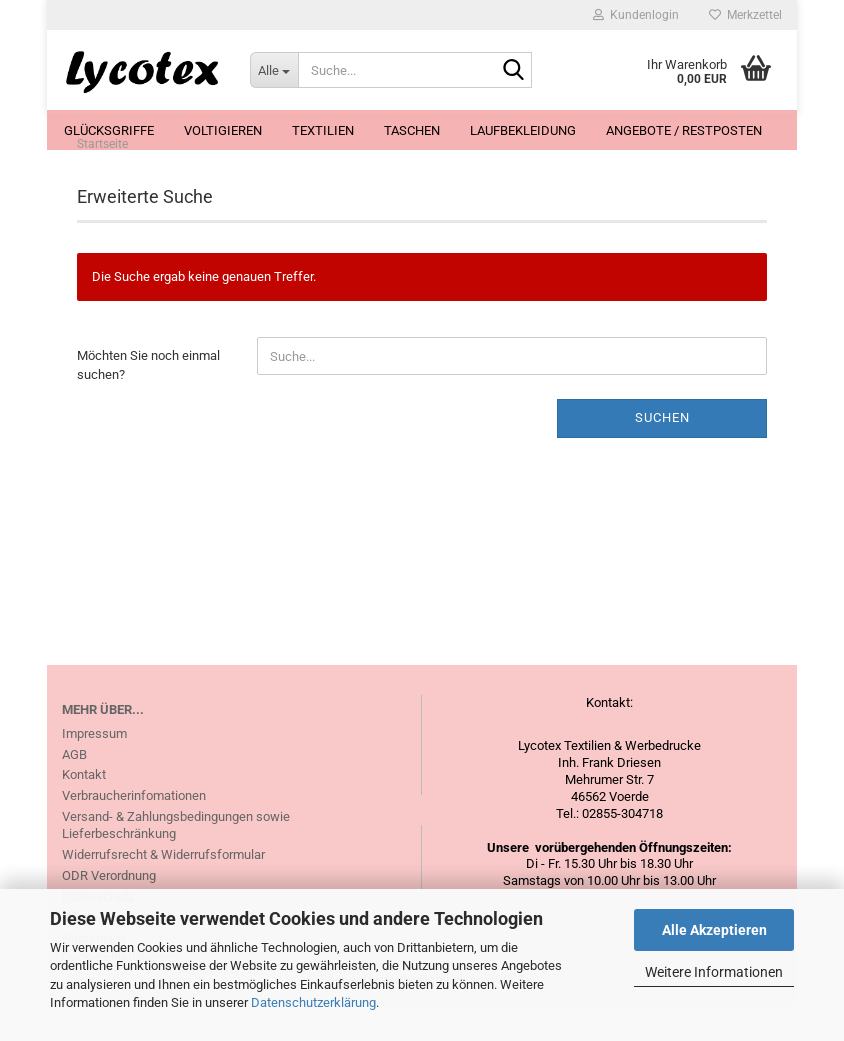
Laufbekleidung (523, 130)
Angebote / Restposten (684, 130)
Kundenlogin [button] (636, 15)
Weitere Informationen (714, 972)
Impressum (94, 767)
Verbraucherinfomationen (134, 830)
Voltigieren (223, 130)
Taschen (412, 130)
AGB (74, 788)
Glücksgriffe (109, 130)
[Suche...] (274, 70)
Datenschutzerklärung (313, 1002)
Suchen (662, 452)
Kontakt (84, 809)
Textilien (323, 130)
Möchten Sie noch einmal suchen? (148, 400)
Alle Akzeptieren (714, 930)
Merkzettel (745, 15)
